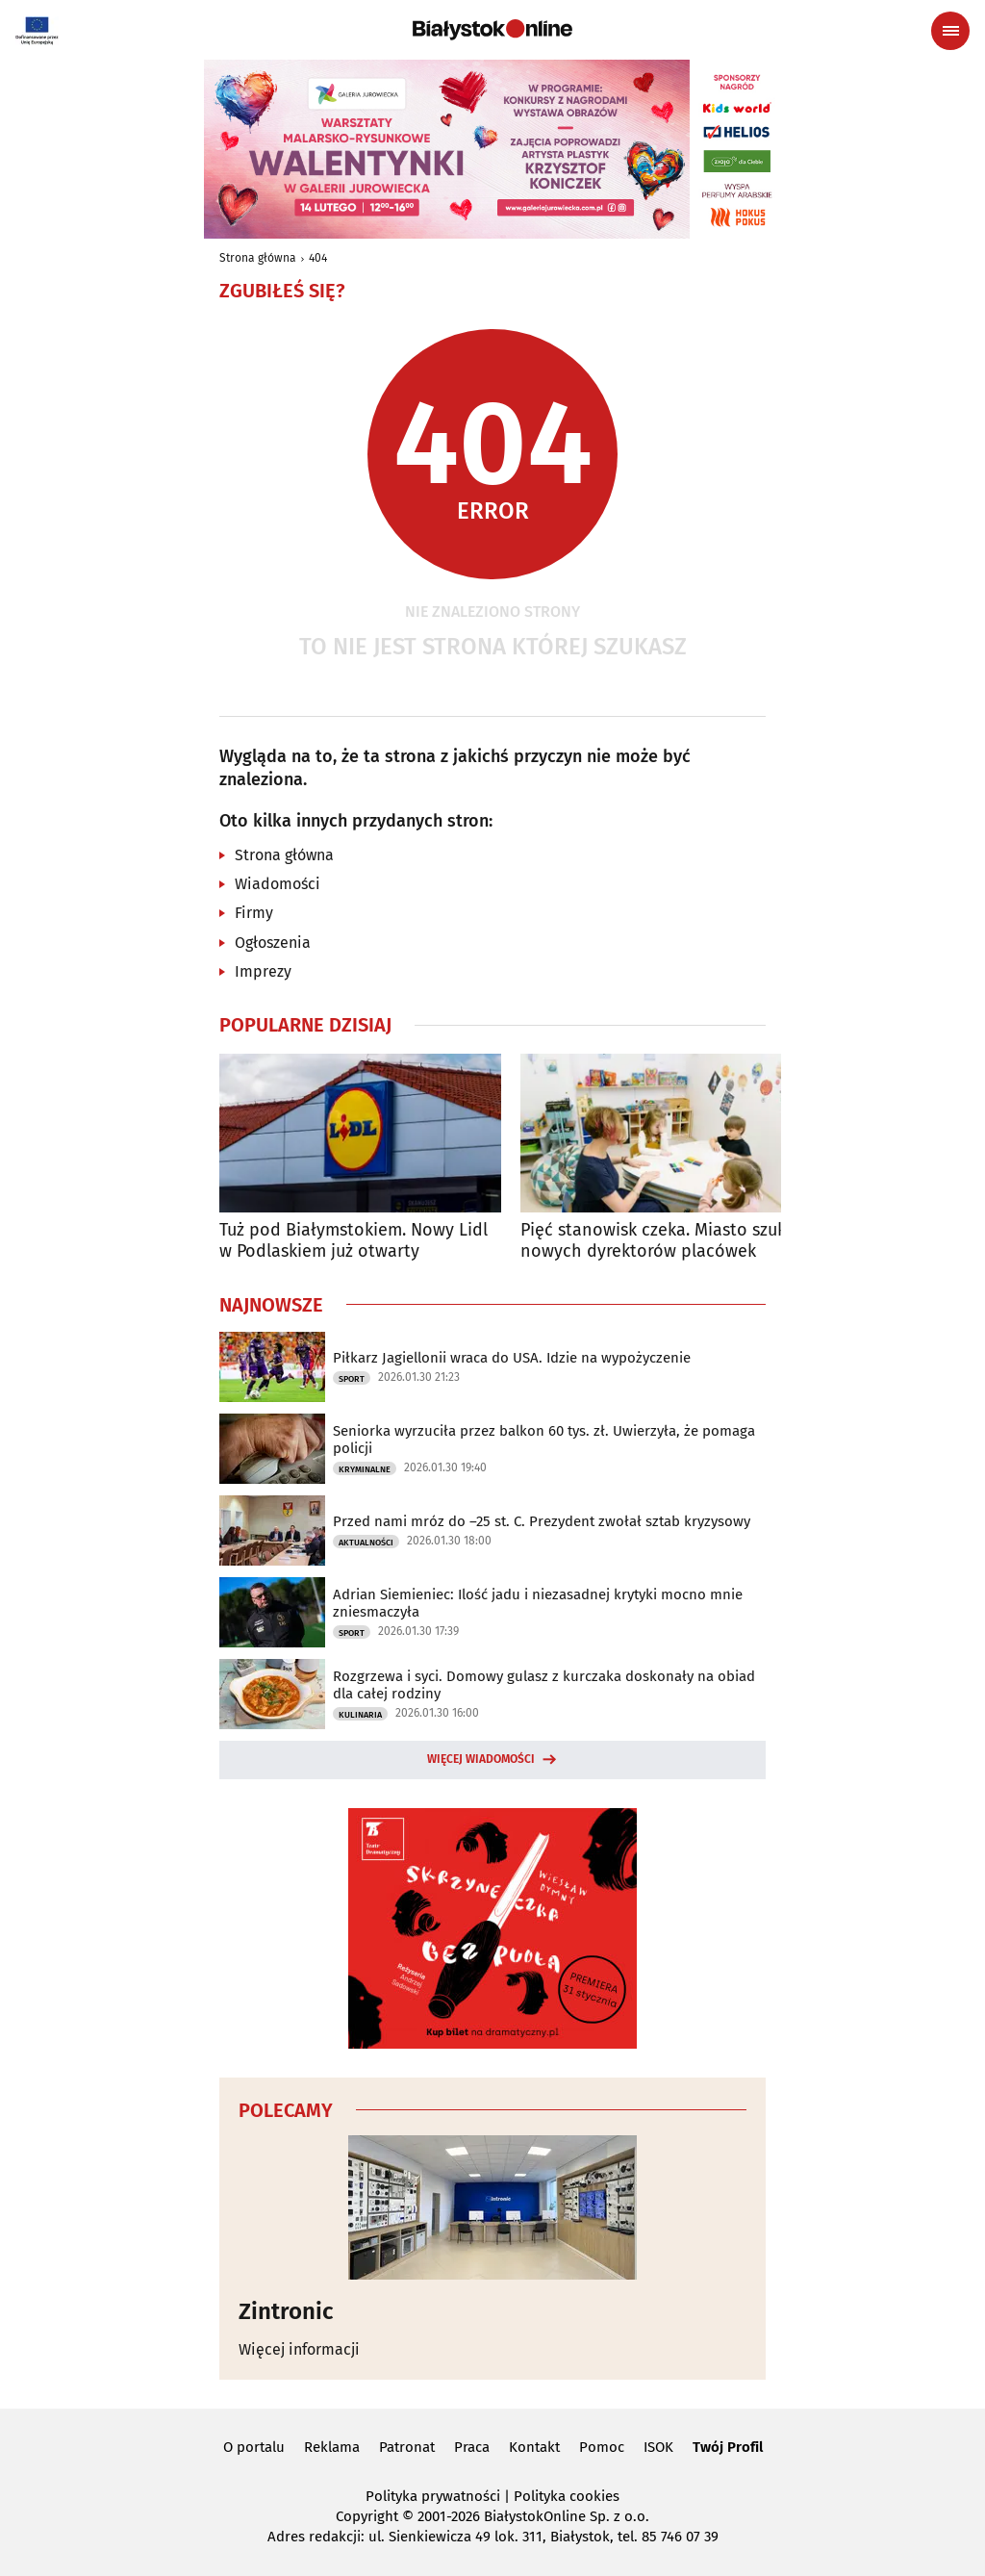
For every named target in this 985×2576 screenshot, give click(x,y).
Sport (352, 1379)
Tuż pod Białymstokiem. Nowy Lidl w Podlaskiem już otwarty (353, 1241)
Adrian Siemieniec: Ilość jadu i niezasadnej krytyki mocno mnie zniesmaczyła (538, 1603)
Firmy (254, 913)
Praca (472, 2447)
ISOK (658, 2447)
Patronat (407, 2447)
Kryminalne (365, 1469)
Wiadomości (277, 884)
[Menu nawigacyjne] (950, 31)
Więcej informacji (299, 2349)
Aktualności (366, 1542)
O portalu (254, 2447)
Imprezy (263, 971)
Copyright (367, 2516)
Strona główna (257, 258)
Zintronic (286, 2311)
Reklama (332, 2447)
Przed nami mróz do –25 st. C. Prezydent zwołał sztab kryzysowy (541, 1521)
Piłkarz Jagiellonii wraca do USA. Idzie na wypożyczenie (512, 1357)
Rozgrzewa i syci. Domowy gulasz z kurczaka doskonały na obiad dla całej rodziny (544, 1685)
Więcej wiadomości (481, 1759)
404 (318, 258)
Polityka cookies (566, 2496)
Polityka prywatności (433, 2496)
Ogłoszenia (273, 942)
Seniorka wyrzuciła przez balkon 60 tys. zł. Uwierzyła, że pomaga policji (544, 1439)
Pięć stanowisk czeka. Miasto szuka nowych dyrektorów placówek (658, 1241)
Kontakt (534, 2447)
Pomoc (601, 2447)
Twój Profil (728, 2447)
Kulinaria (360, 1715)
